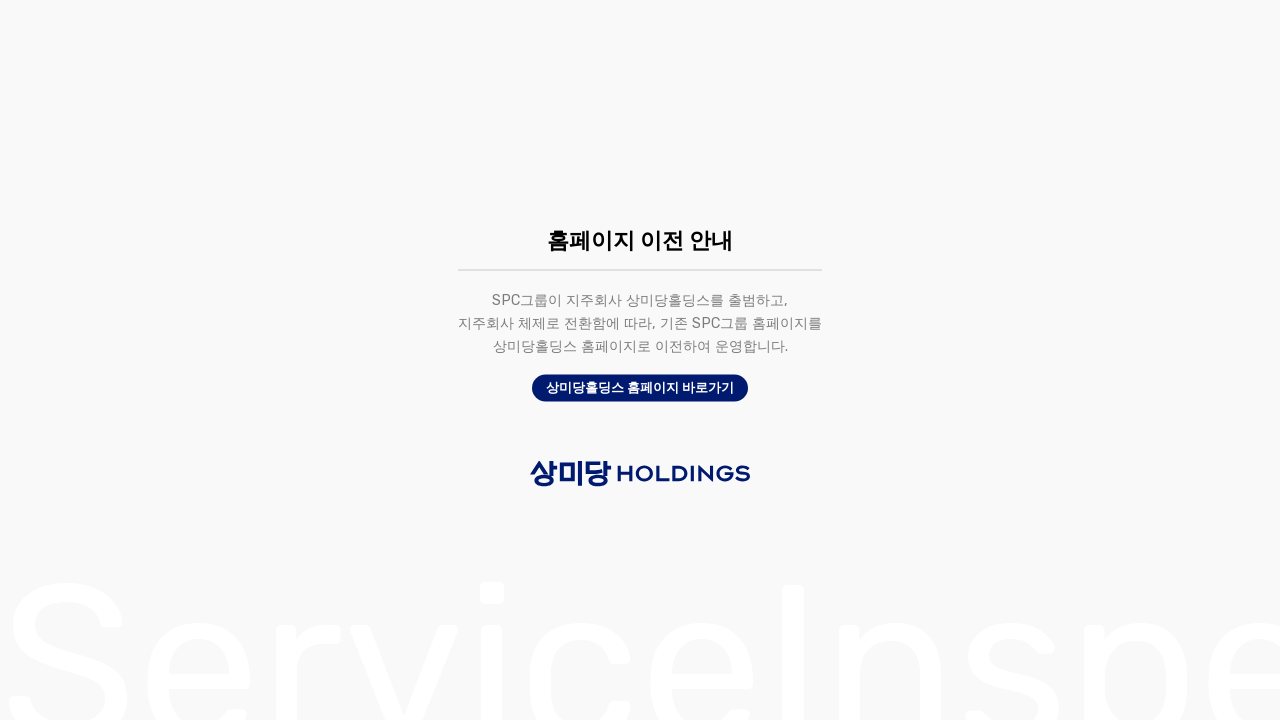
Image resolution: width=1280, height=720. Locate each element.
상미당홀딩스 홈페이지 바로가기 (640, 388)
